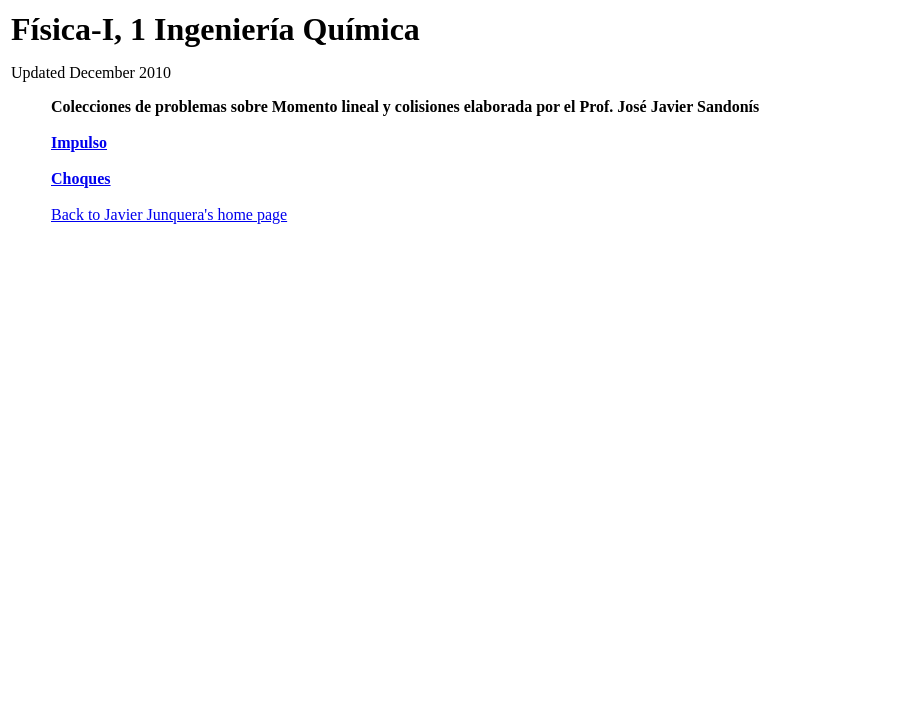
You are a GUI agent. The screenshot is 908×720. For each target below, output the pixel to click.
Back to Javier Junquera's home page (169, 214)
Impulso (79, 142)
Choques (81, 178)
